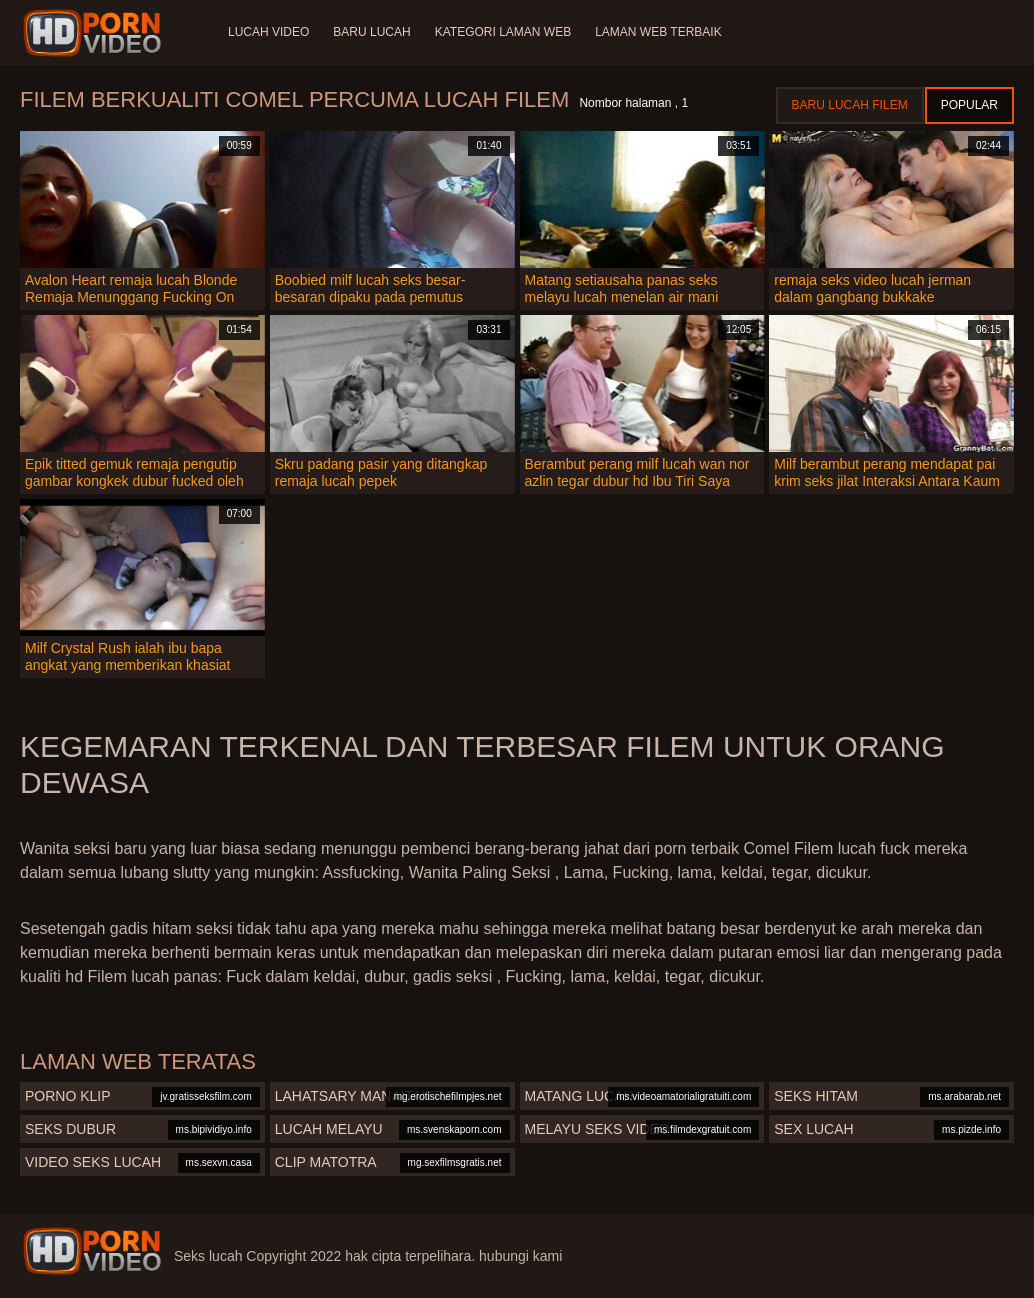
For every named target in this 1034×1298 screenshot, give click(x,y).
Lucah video (268, 32)
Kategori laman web (503, 32)
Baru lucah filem (850, 105)
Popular (969, 105)
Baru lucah (371, 32)
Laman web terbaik (658, 32)
